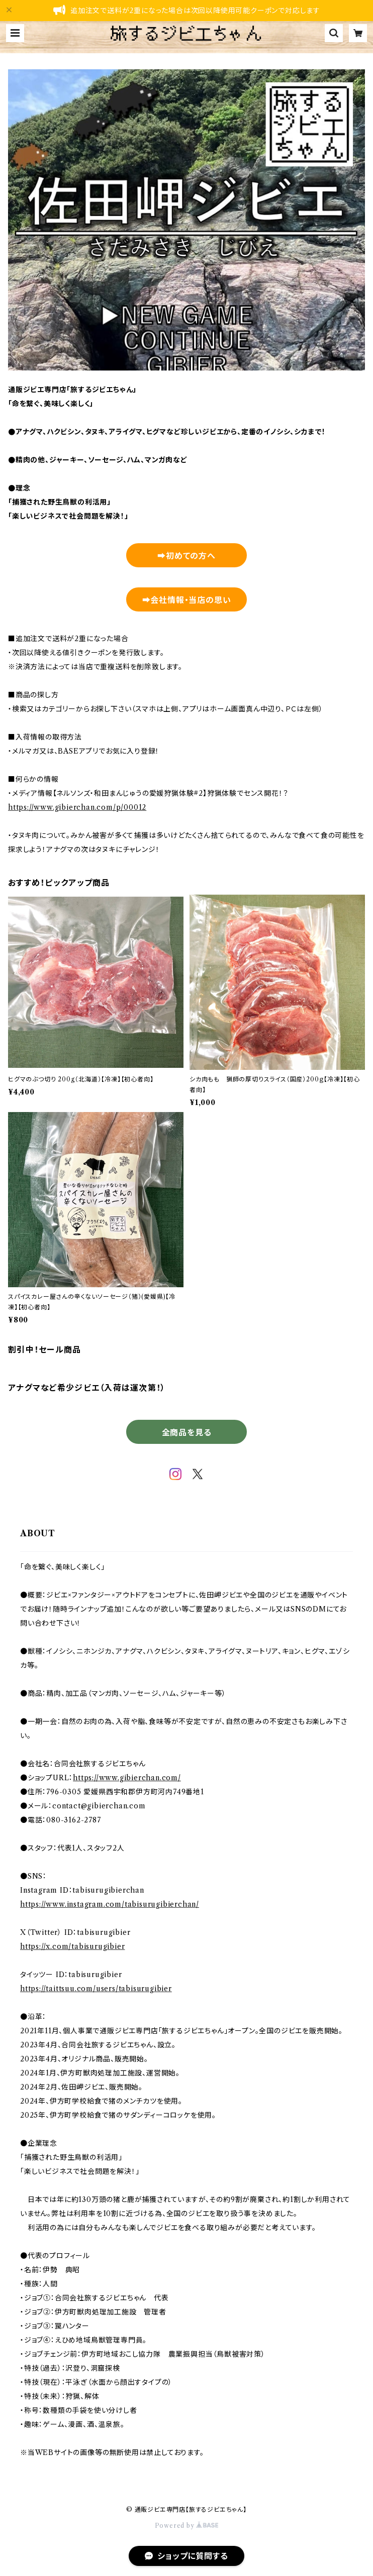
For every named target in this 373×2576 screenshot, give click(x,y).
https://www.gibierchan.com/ (127, 1777)
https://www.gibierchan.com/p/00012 (77, 807)
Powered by (187, 2525)
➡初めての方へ (186, 556)
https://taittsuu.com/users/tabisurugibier (96, 1988)
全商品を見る (187, 1432)
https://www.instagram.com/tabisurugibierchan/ (109, 1904)
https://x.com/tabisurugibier (72, 1946)
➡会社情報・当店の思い (186, 600)
